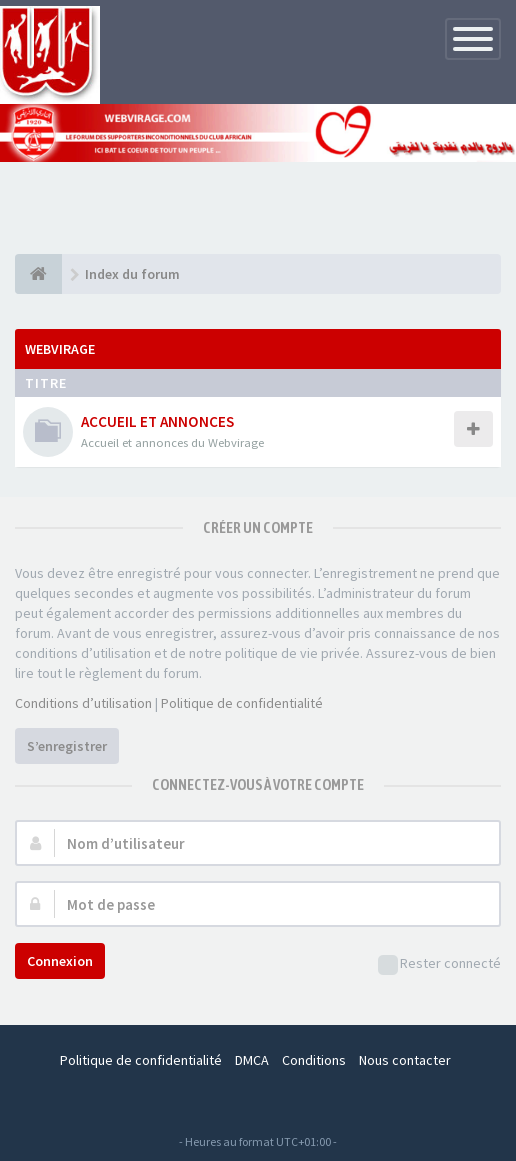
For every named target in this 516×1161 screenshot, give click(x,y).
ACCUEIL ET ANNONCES (157, 421)
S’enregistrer (67, 746)
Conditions (314, 1060)
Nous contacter (405, 1060)
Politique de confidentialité (242, 703)
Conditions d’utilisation (83, 703)
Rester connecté (439, 964)
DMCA (252, 1060)
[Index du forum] (38, 274)
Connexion (60, 961)
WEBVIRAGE (60, 349)
